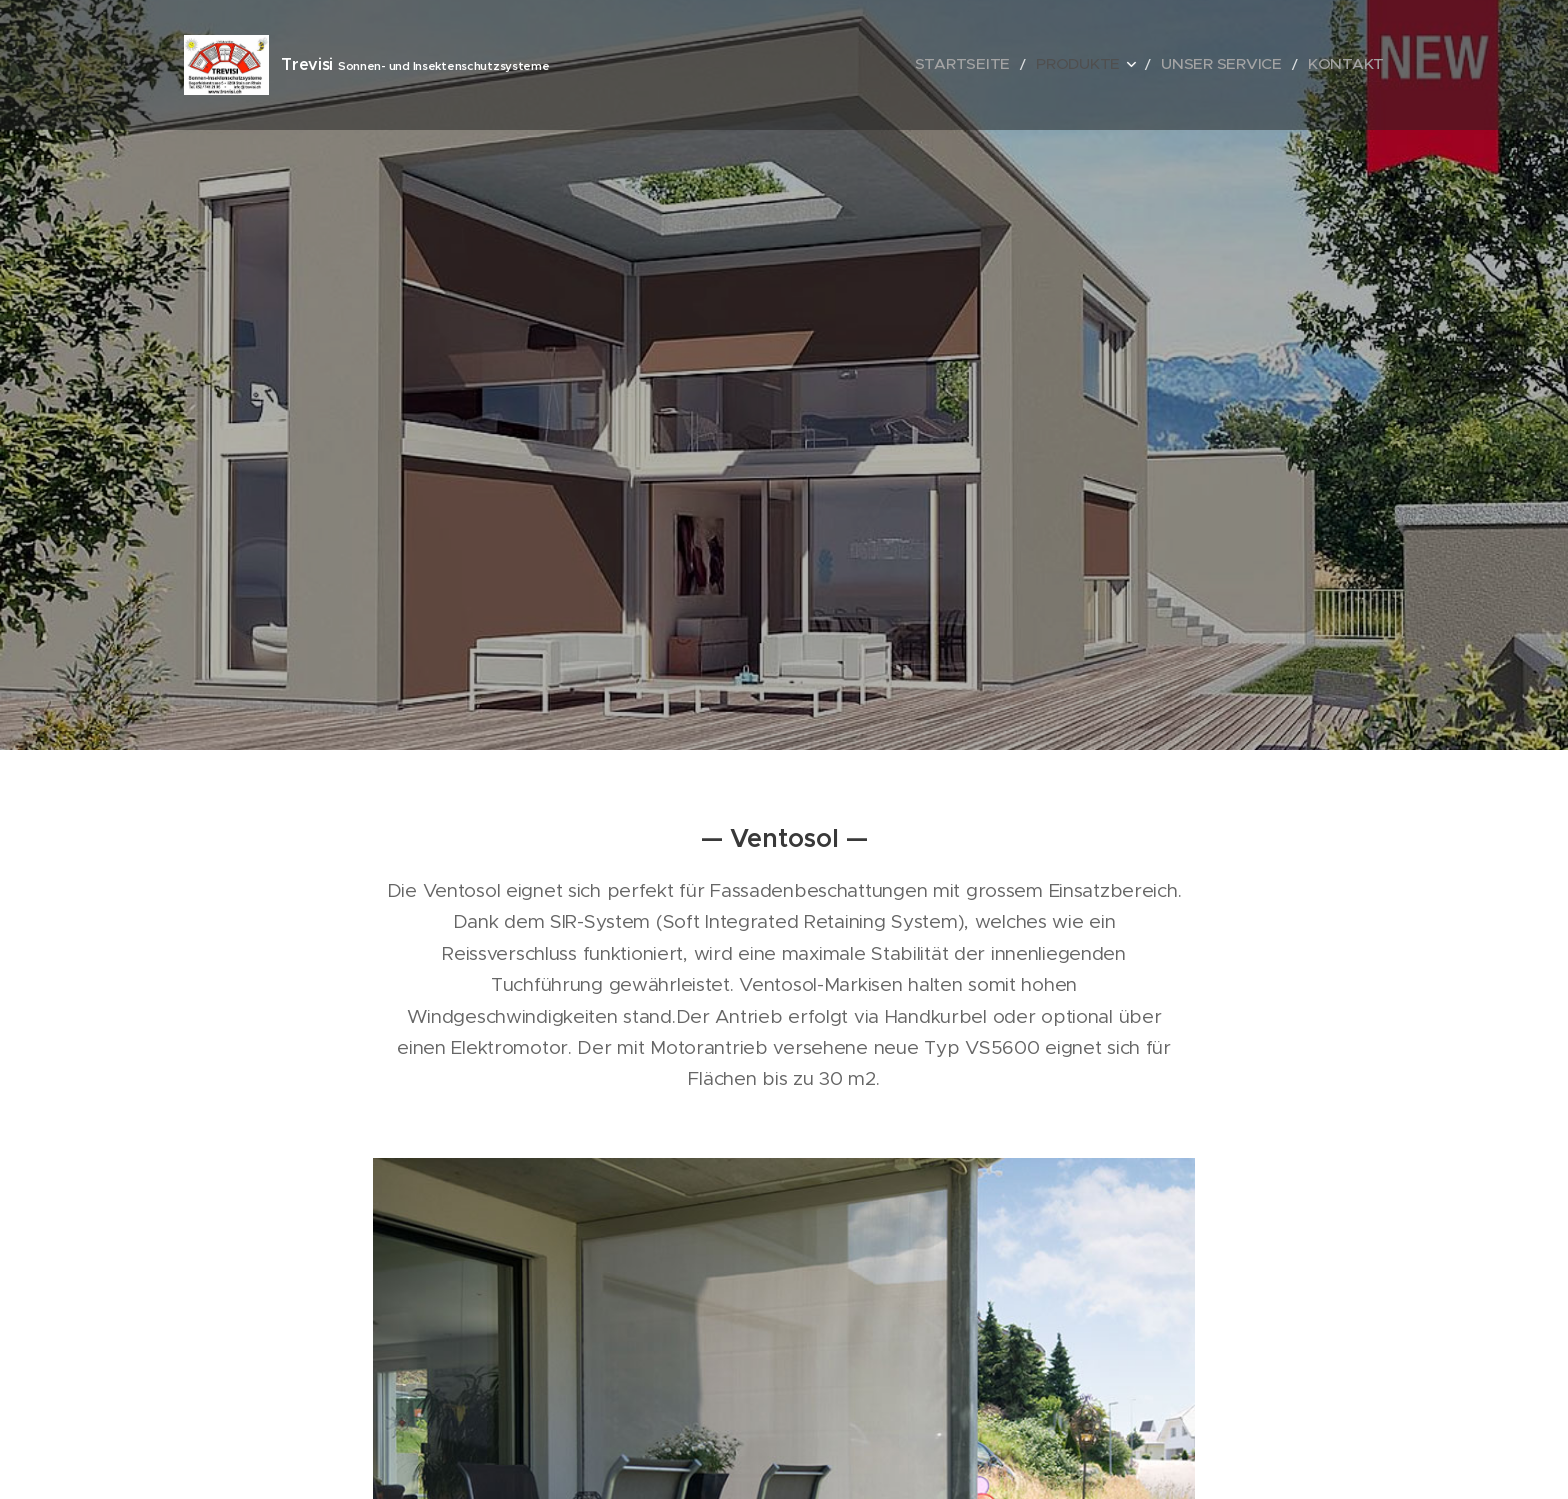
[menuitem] (1016, 65)
